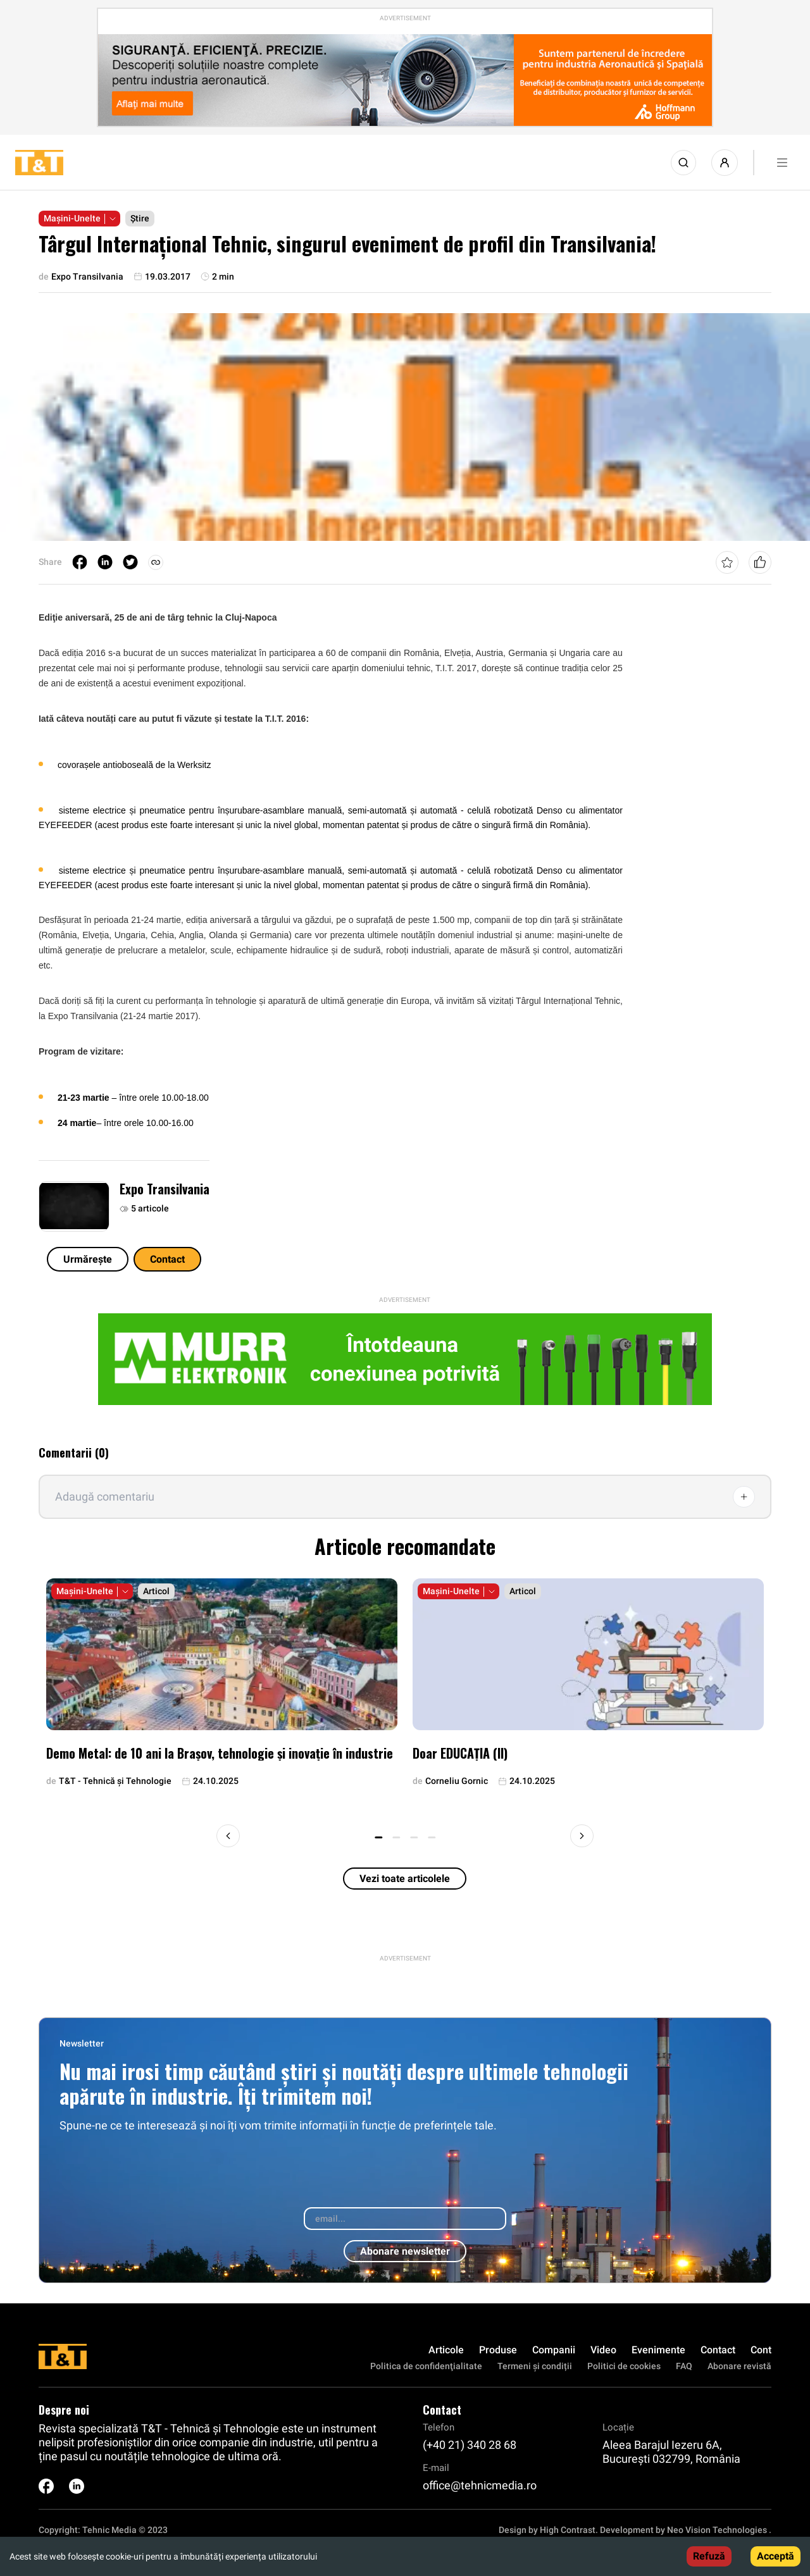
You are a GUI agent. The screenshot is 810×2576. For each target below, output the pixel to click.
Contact (167, 1259)
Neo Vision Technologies (717, 2530)
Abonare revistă (739, 2366)
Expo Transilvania (164, 1188)
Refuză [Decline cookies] (709, 2556)
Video (603, 2350)
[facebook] (79, 562)
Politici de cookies (624, 2366)
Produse (498, 2350)
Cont (761, 2350)
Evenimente (658, 2350)
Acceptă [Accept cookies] (775, 2556)
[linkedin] (105, 562)
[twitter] (130, 562)
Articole (446, 2350)
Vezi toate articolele (404, 1879)
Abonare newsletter (405, 2251)
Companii (553, 2350)
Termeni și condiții (534, 2366)
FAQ (684, 2366)
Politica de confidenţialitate (426, 2366)
